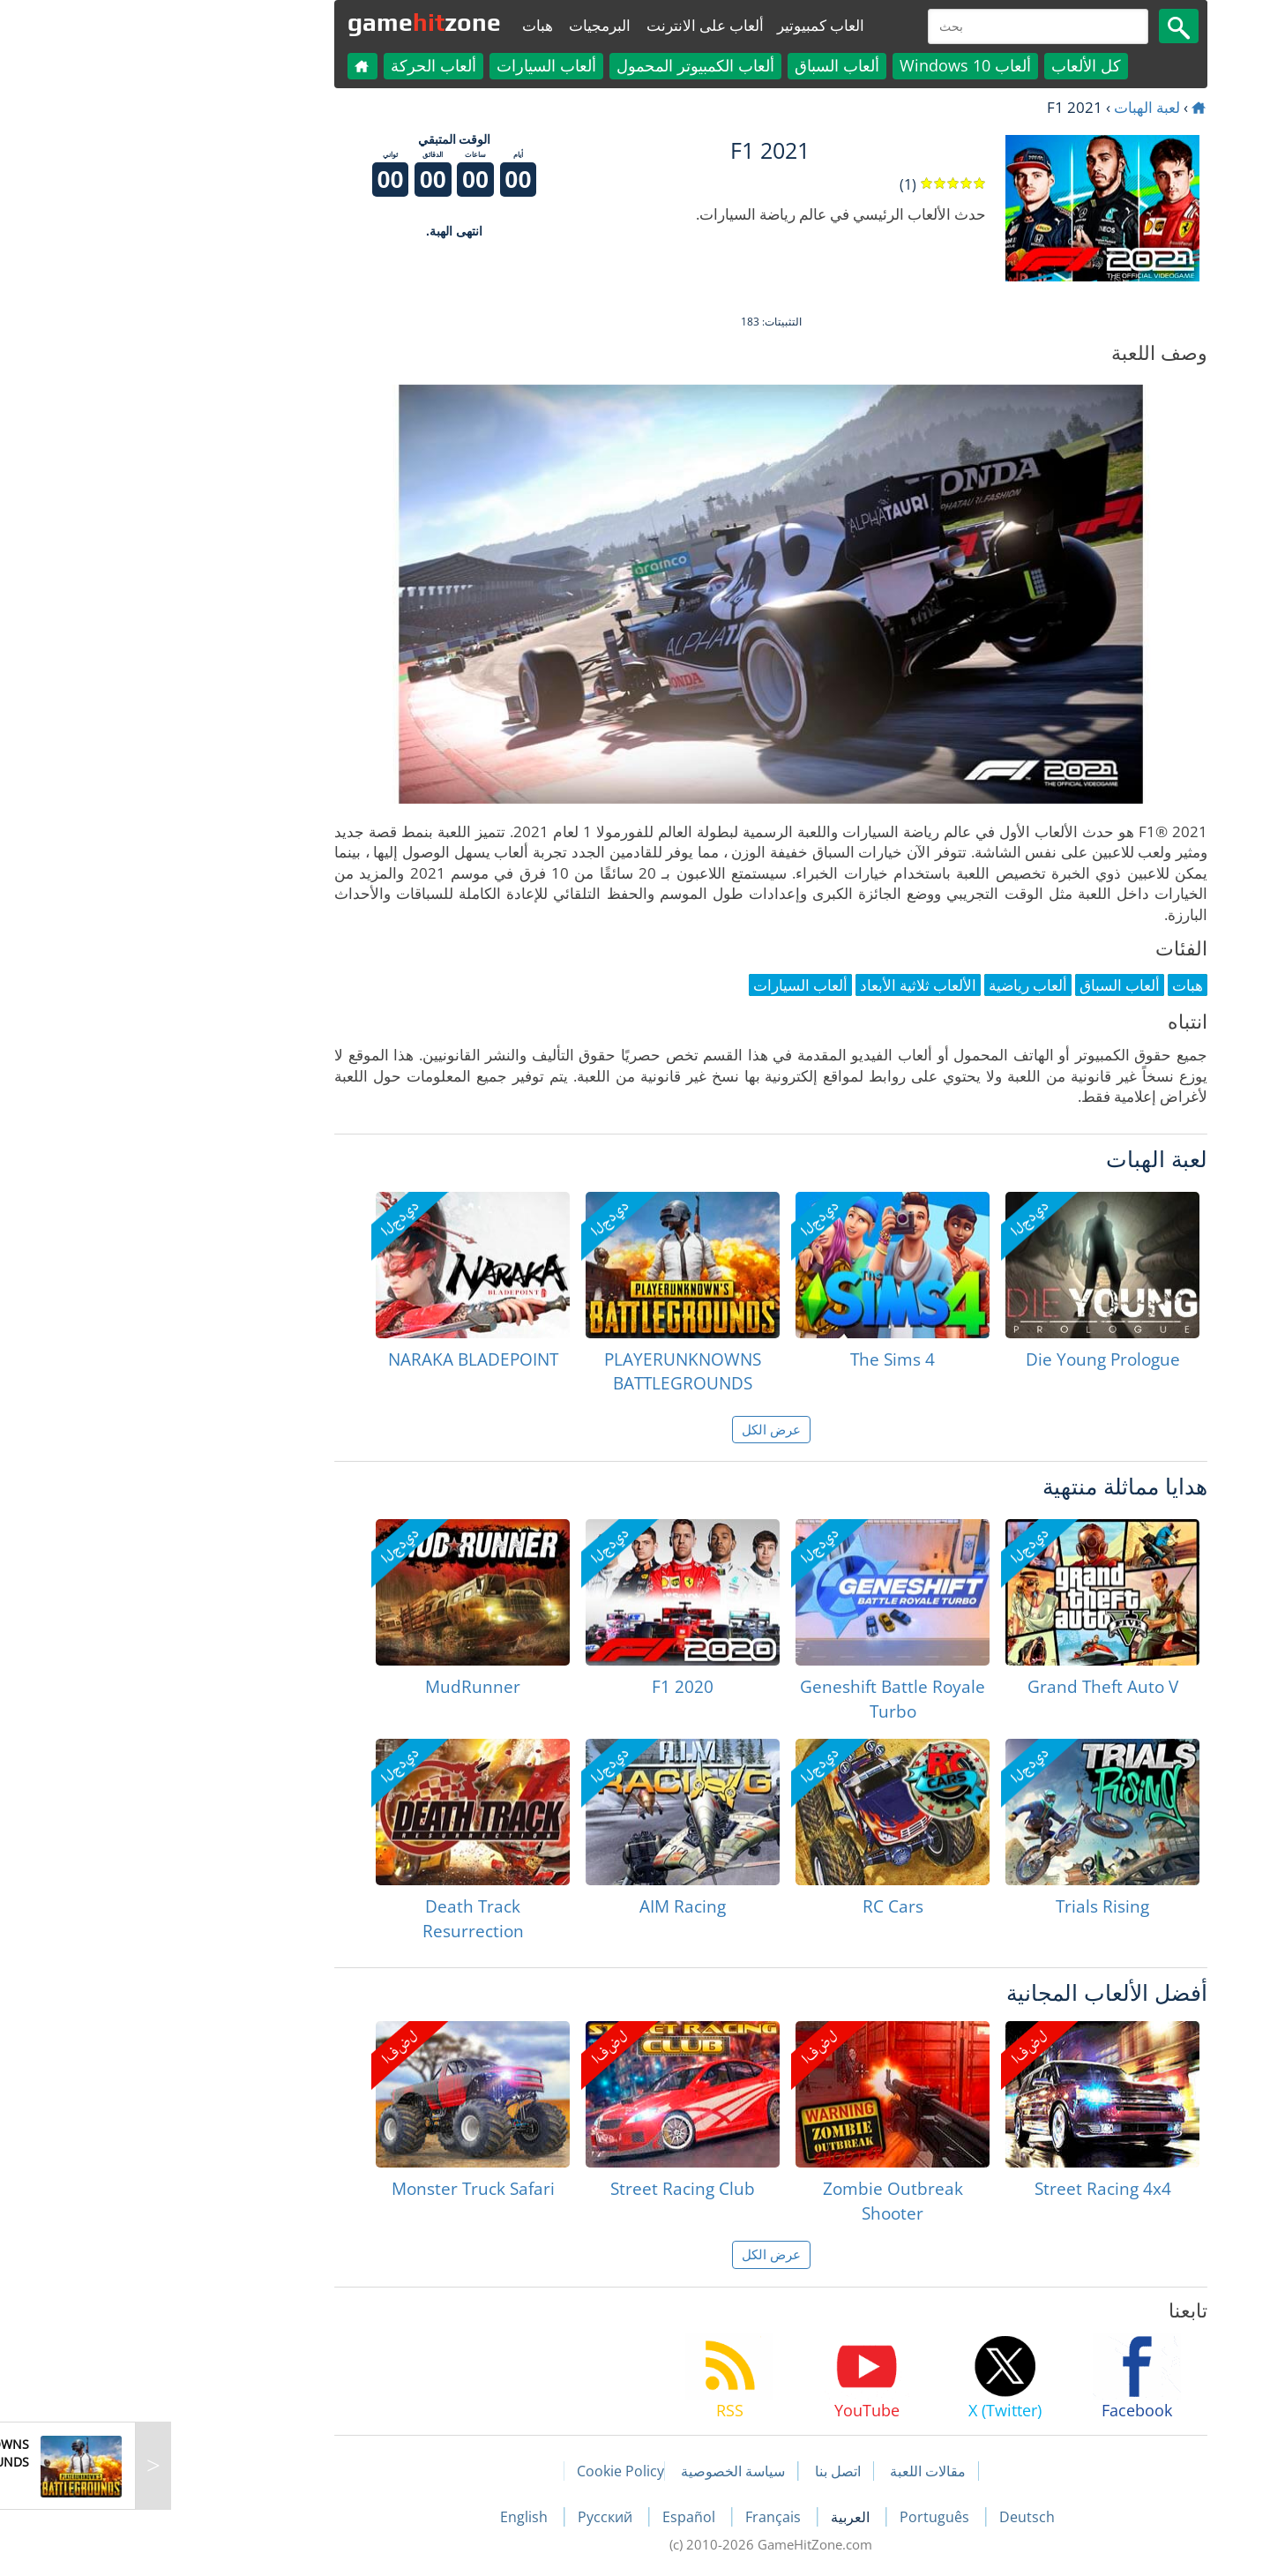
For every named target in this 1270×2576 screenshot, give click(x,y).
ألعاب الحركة (297, 65)
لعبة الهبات (1011, 107)
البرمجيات (464, 25)
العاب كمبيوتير (684, 25)
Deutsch (891, 2517)
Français (639, 2517)
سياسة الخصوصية (597, 2471)
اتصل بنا (702, 2471)
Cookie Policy (484, 2471)
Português (800, 2517)
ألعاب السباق (701, 65)
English (389, 2517)
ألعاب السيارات (410, 65)
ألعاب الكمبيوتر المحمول (560, 65)
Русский (471, 2517)
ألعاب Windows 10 (829, 65)
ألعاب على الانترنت (569, 25)
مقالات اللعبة (792, 2471)
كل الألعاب (950, 65)
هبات (401, 25)
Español (555, 2517)
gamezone (288, 22)
